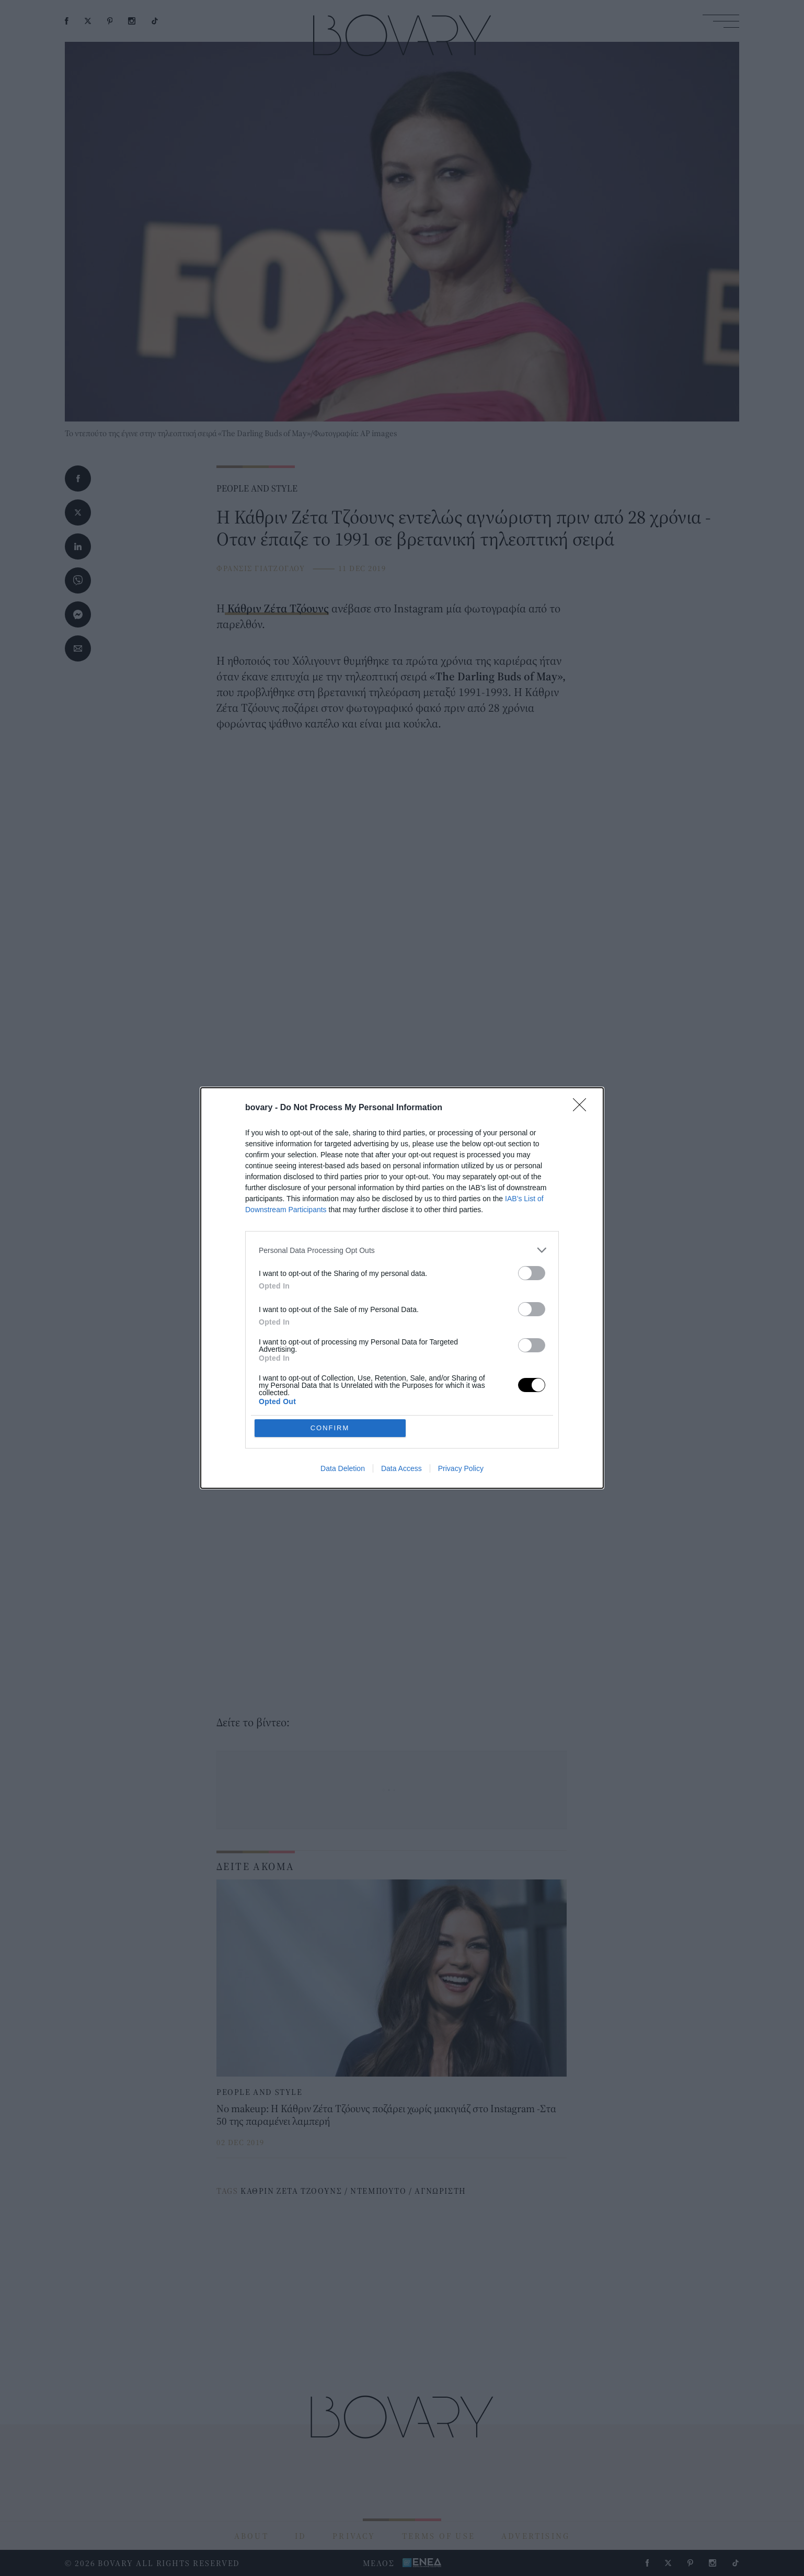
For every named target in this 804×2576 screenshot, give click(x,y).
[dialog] (402, 1288)
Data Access (401, 1468)
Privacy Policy (461, 1468)
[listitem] (402, 1250)
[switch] (531, 1273)
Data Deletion (342, 1468)
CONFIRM (330, 1428)
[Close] (583, 1108)
